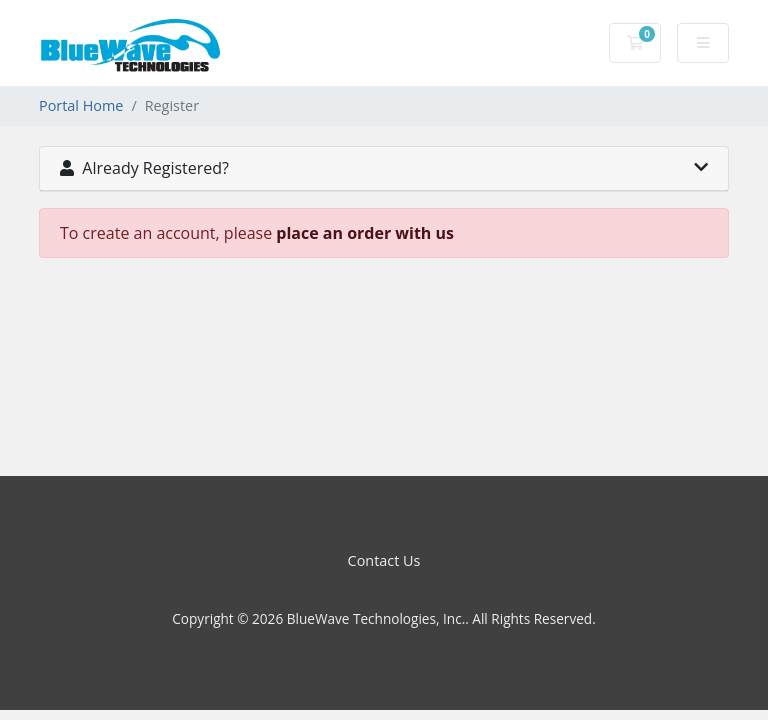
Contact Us (384, 560)
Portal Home (81, 105)
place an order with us (365, 233)
